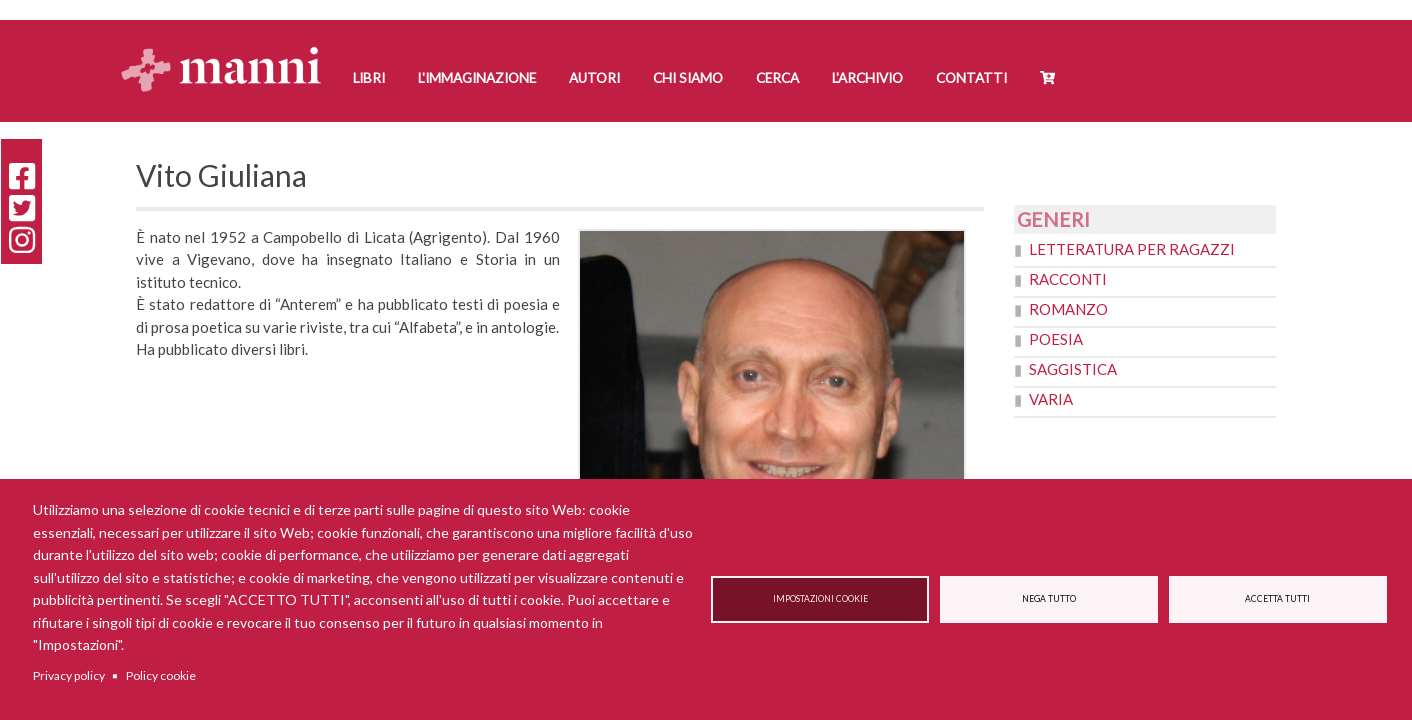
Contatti (971, 78)
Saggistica (1073, 369)
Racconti (1068, 279)
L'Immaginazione (477, 78)
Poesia (1056, 339)
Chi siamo (688, 78)
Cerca (777, 78)
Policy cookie (161, 675)
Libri (369, 78)
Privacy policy (69, 675)
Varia (1051, 399)
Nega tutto (1049, 599)
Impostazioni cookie (820, 599)
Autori (594, 78)
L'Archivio (867, 78)
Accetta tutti (1277, 599)
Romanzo (1068, 309)
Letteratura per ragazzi (1132, 249)
